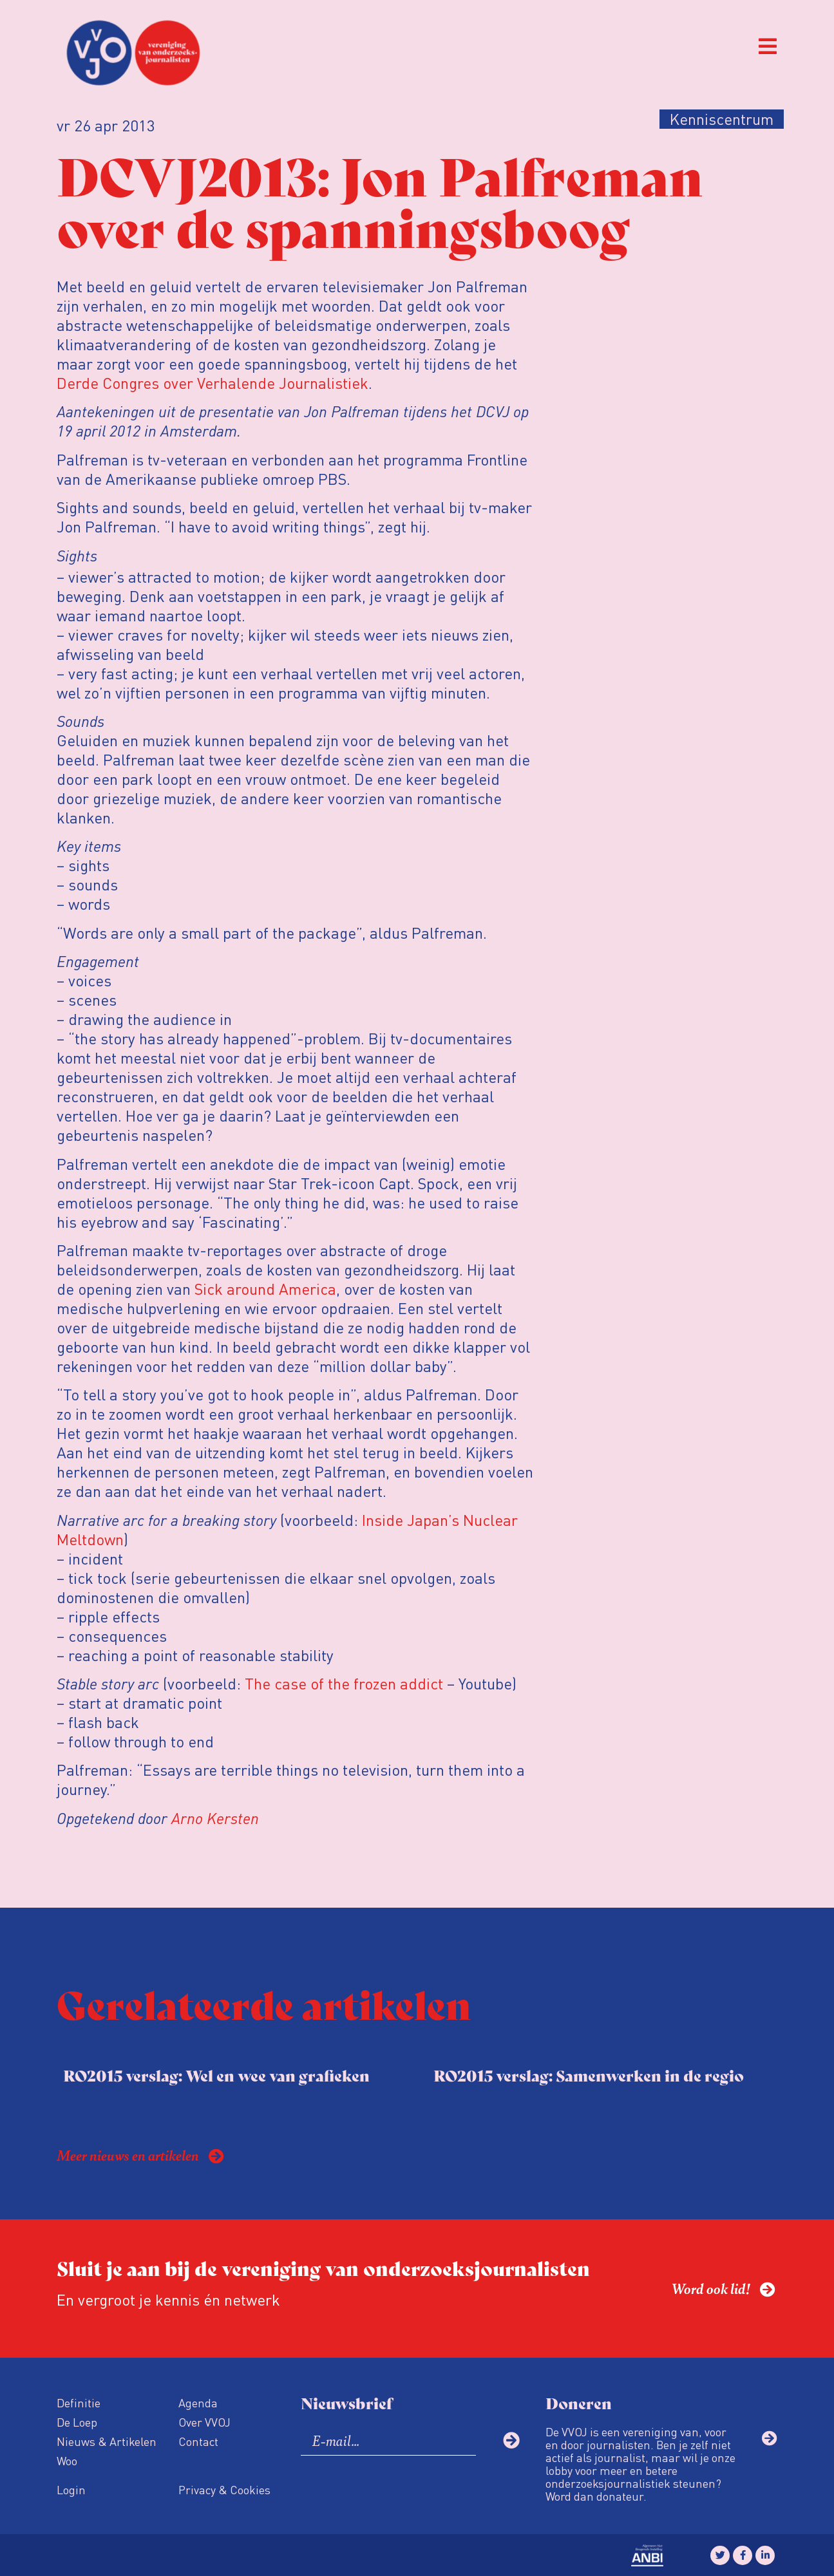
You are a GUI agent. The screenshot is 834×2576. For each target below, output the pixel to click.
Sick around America (265, 1289)
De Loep (77, 2421)
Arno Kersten (215, 1818)
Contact (198, 2441)
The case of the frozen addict (344, 1683)
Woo (67, 2460)
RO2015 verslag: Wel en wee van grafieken (216, 2075)
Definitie (78, 2402)
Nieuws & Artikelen (106, 2441)
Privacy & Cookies (224, 2489)
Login (71, 2489)
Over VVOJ (204, 2421)
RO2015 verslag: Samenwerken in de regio (588, 2075)
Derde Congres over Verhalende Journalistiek (212, 383)
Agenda (198, 2402)
